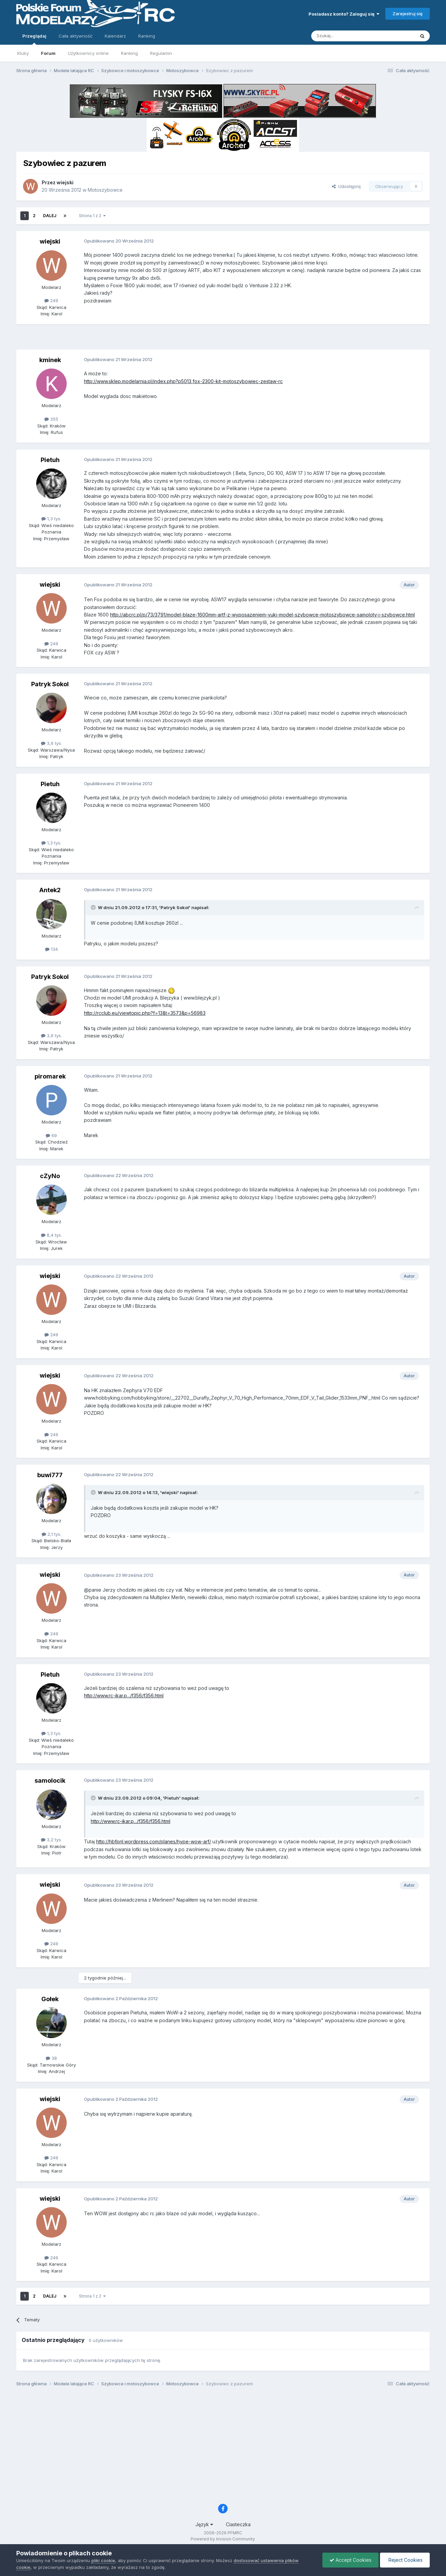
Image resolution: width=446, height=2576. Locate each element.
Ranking (129, 53)
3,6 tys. (51, 743)
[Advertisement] (222, 339)
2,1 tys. (51, 1534)
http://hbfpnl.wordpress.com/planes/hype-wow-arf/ (153, 1841)
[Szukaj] (346, 35)
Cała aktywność (75, 36)
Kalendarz (115, 36)
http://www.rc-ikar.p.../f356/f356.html (124, 1695)
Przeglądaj (34, 39)
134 (51, 949)
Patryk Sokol (50, 684)
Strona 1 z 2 (92, 215)
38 (51, 2058)
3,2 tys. (51, 1839)
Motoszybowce (105, 190)
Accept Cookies (350, 2560)
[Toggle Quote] (94, 907)
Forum (48, 53)
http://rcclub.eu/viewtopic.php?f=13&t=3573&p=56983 (145, 1013)
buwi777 (50, 1475)
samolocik (50, 1780)
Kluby (23, 53)
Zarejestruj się (407, 13)
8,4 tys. (51, 1235)
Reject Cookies (405, 2560)
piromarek (50, 1076)
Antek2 (50, 890)
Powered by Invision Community (223, 2538)
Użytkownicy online (88, 53)
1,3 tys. (51, 518)
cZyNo (50, 1175)
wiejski (65, 182)
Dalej (49, 215)
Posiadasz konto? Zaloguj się (344, 14)
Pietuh (50, 459)
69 (51, 1135)
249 (51, 300)
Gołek (50, 1999)
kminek (50, 359)
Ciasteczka (238, 2524)
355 (51, 419)
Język (204, 2524)
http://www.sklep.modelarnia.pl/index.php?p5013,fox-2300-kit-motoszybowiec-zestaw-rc (183, 381)
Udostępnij (346, 186)
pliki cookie (103, 2560)
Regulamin (161, 53)
